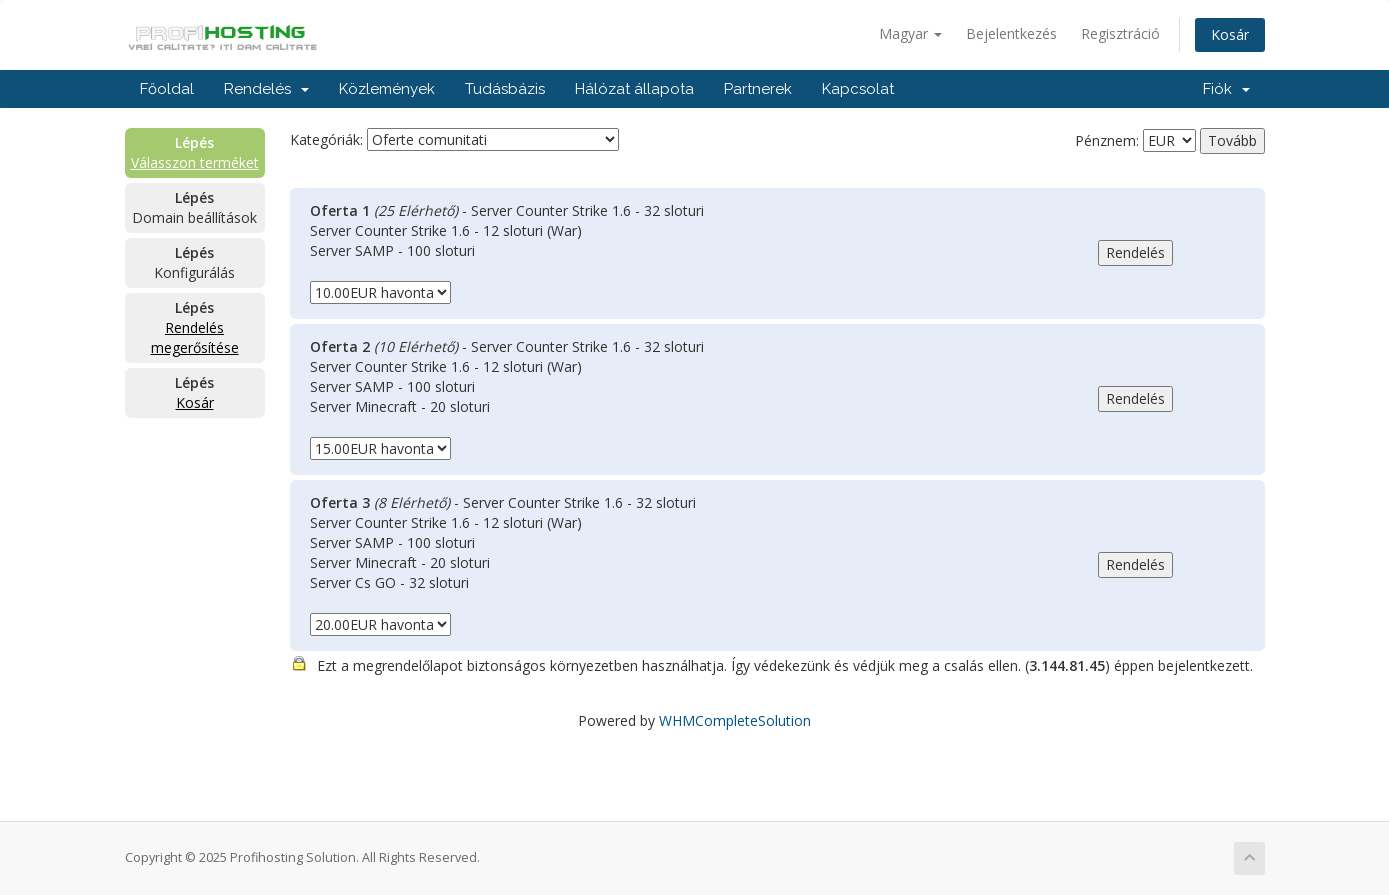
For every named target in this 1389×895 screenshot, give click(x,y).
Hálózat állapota (634, 89)
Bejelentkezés (1011, 33)
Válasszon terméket (195, 162)
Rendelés (266, 89)
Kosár (1230, 34)
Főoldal (167, 89)
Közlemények (387, 89)
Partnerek (758, 89)
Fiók (1226, 89)
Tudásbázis (505, 89)
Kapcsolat (858, 89)
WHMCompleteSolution (735, 720)
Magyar (910, 33)
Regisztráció (1120, 33)
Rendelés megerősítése (195, 337)
